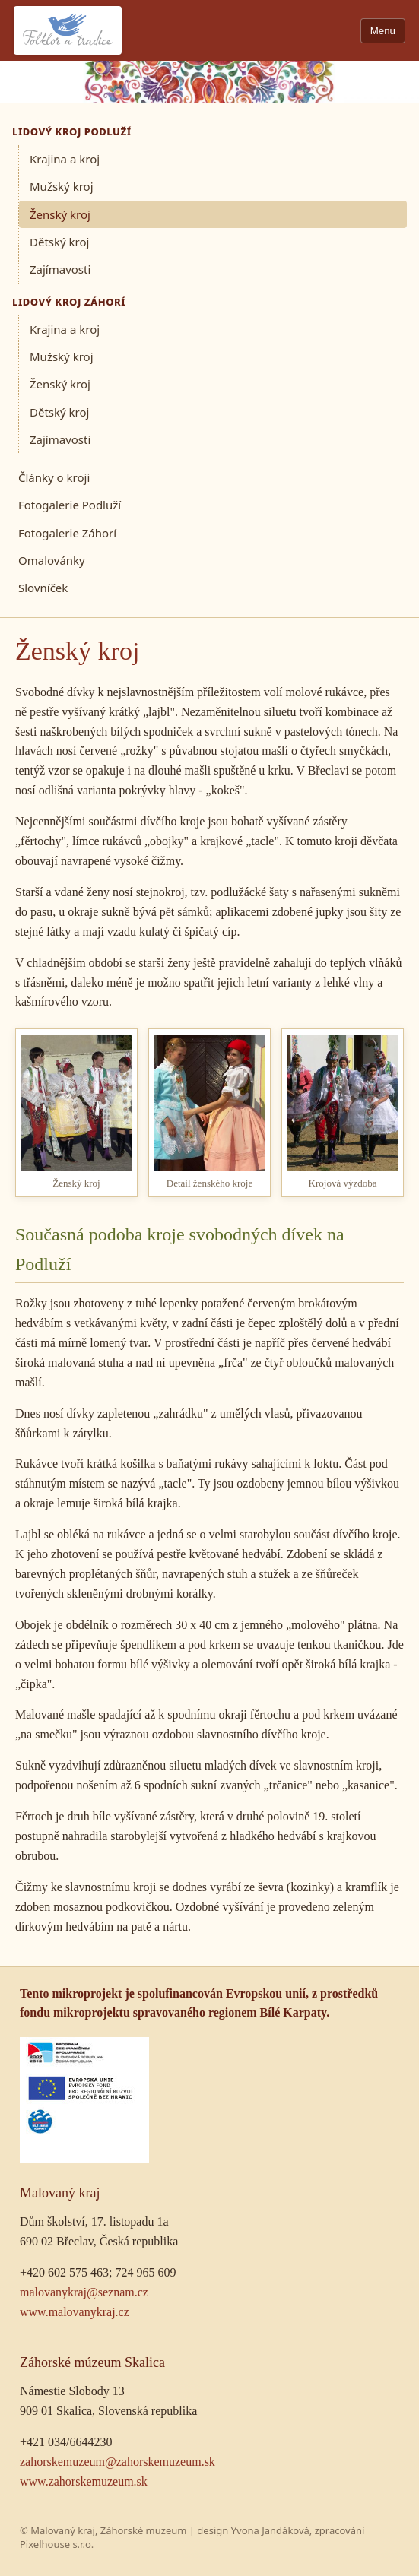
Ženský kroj (60, 214)
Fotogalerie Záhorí (67, 532)
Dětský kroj (59, 241)
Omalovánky (51, 560)
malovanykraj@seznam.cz (84, 2292)
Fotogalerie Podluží (69, 504)
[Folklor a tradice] (68, 30)
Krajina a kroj (65, 158)
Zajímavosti (60, 269)
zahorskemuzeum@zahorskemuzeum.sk (117, 2461)
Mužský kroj (62, 186)
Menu (382, 30)
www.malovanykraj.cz (74, 2311)
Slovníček (43, 587)
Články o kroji (54, 477)
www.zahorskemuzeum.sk (84, 2481)
